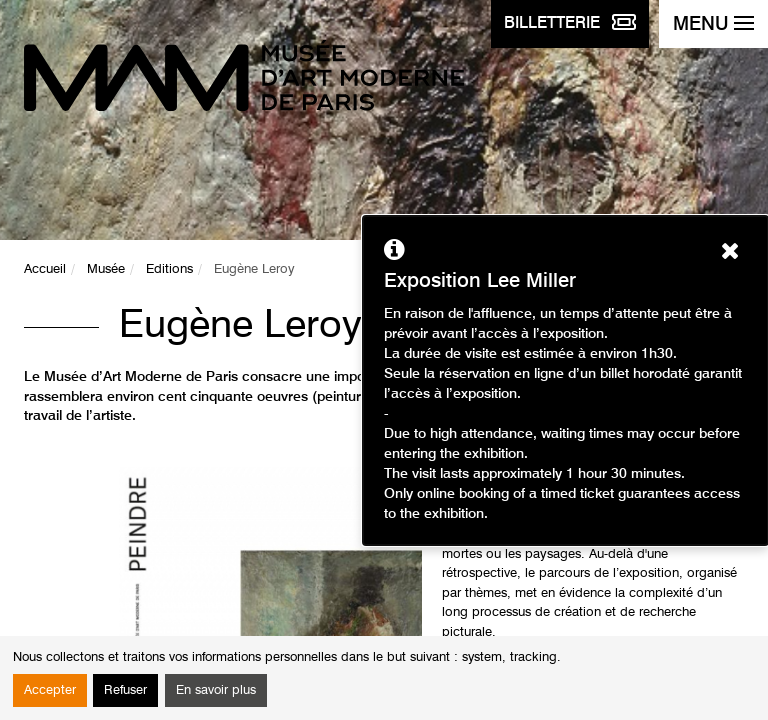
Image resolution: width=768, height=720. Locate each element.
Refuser (125, 690)
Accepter (50, 690)
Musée (106, 269)
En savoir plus (216, 690)
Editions (169, 269)
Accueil (45, 269)
